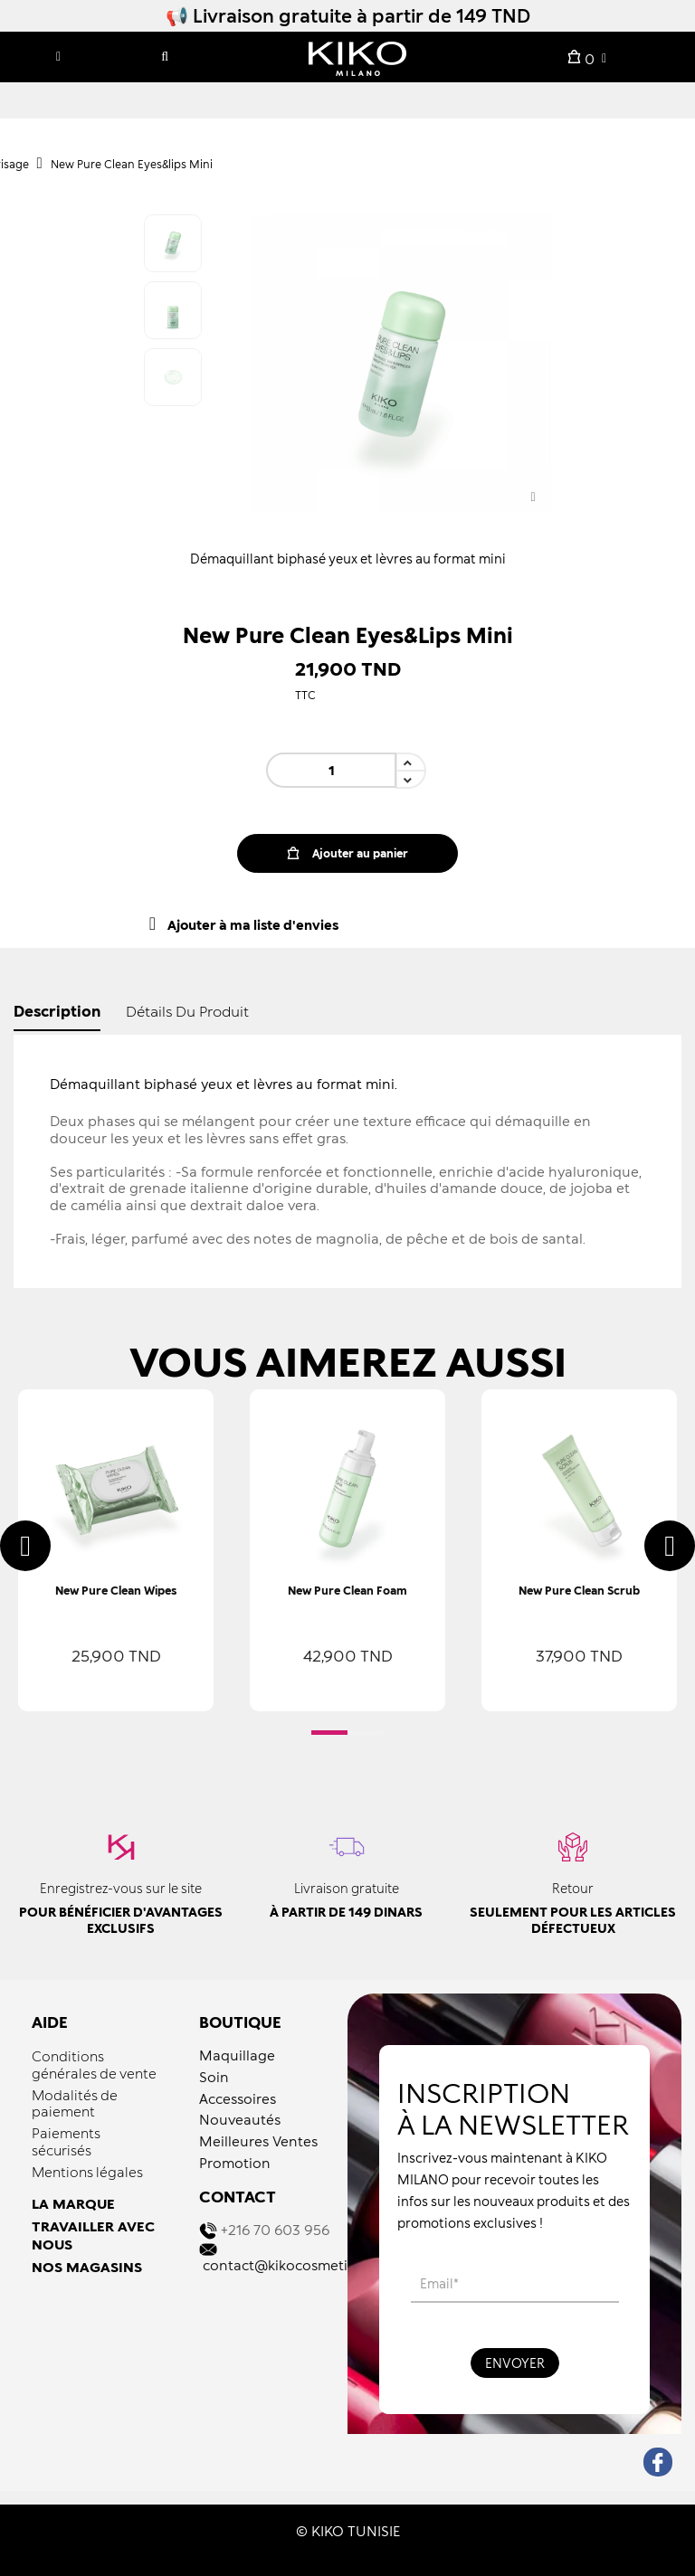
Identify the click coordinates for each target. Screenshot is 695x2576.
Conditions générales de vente (94, 2064)
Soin (214, 2077)
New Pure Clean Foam (347, 1590)
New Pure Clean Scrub (579, 1590)
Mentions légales (87, 2172)
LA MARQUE (73, 2203)
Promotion (235, 2163)
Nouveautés (240, 2119)
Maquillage (237, 2055)
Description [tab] (57, 1010)
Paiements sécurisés (66, 2141)
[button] (329, 1732)
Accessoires (237, 2098)
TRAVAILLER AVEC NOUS (93, 2235)
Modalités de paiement (75, 2103)
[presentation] (25, 1545)
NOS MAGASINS (87, 2267)
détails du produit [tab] (187, 1010)
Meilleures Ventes (258, 2141)
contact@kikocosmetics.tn (290, 2265)
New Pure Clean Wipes (115, 1590)
